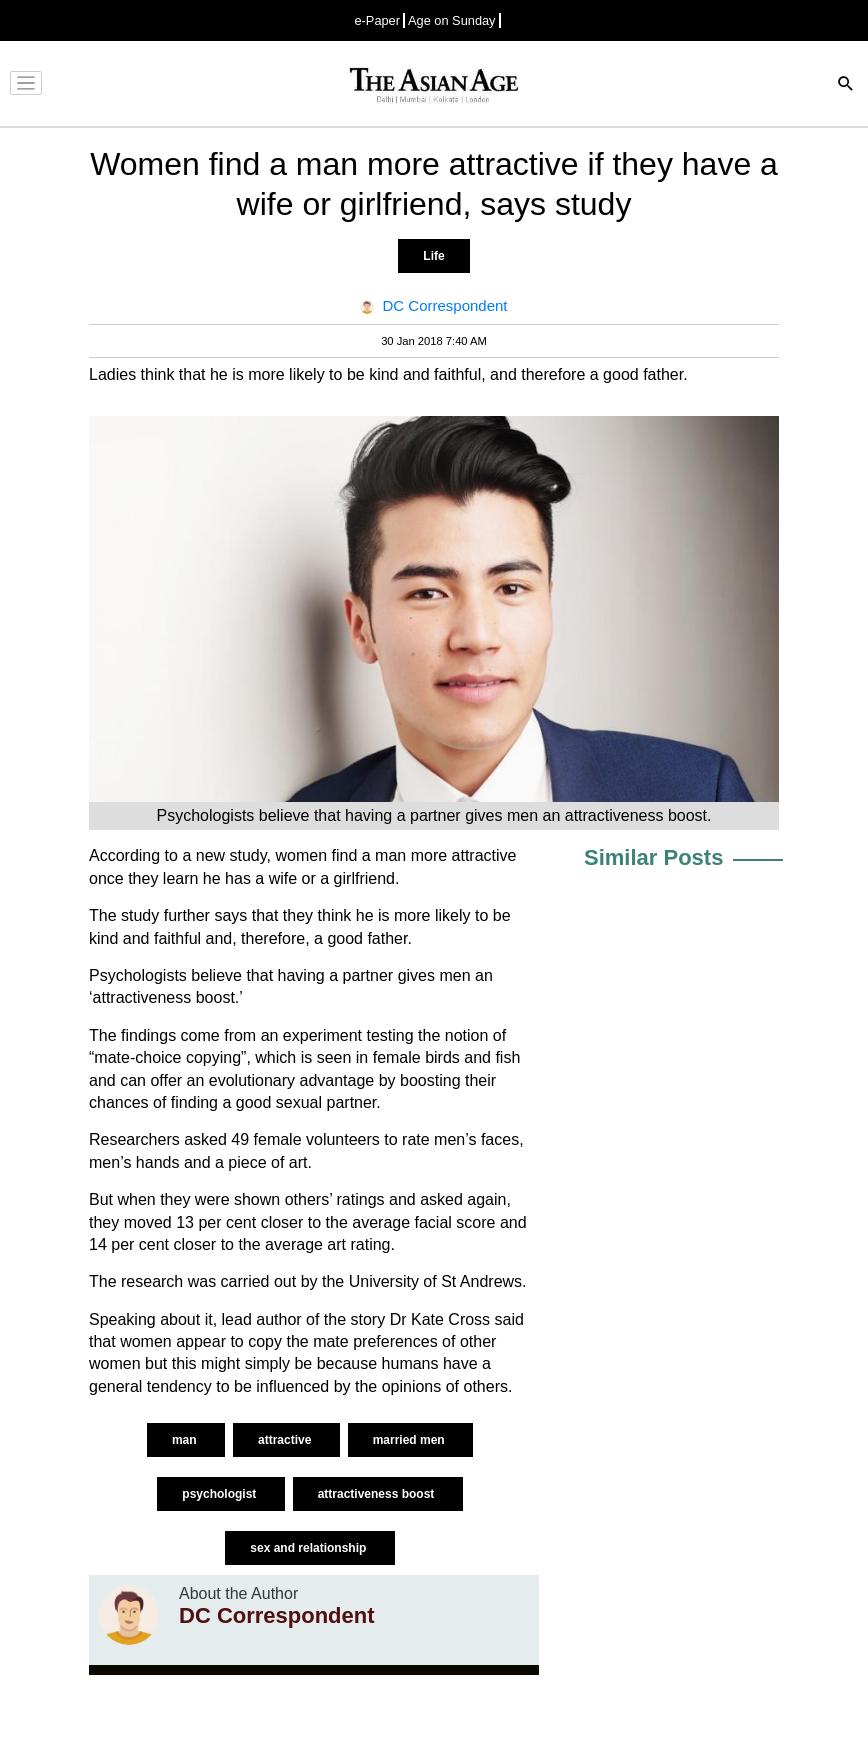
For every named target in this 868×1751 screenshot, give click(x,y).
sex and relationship (309, 1548)
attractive (286, 1440)
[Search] (846, 85)
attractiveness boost (378, 1494)
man (186, 1440)
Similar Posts (653, 857)
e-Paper (377, 20)
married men (410, 1440)
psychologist (220, 1494)
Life (433, 256)
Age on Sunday (452, 20)
